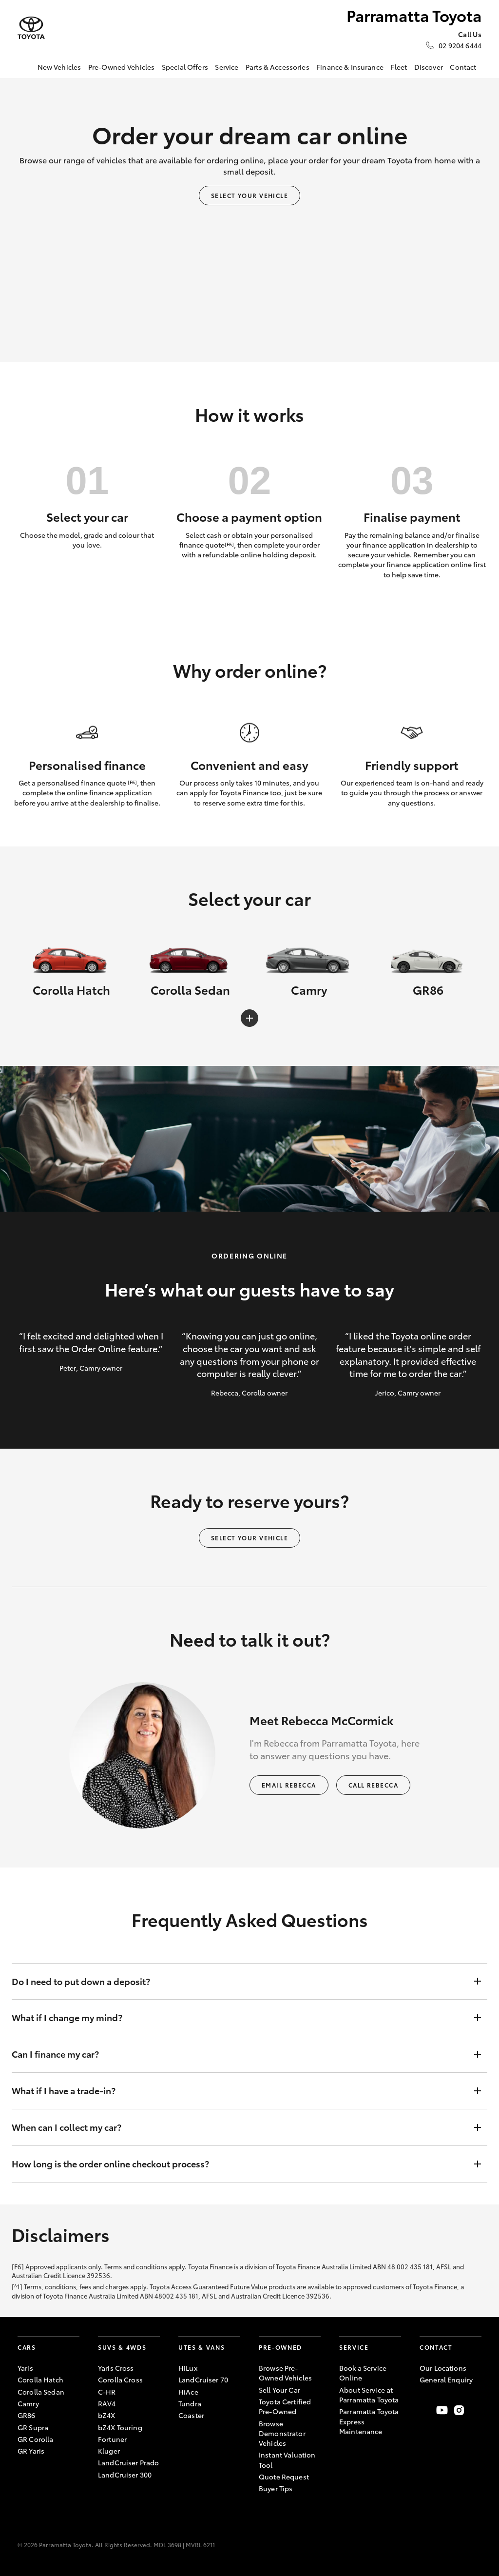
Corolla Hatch (40, 2379)
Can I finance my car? (240, 2054)
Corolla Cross (120, 2379)
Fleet (398, 67)
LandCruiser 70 (203, 2379)
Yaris (25, 2368)
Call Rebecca (373, 1785)
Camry (28, 2403)
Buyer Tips (275, 2488)
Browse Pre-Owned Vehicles (285, 2372)
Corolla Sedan (41, 2392)
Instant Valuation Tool (287, 2459)
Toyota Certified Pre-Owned (285, 2406)
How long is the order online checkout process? (240, 2164)
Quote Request (284, 2476)
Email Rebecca (289, 1785)
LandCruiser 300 (125, 2474)
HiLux (187, 2368)
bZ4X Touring (120, 2427)
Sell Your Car (279, 2390)
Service (226, 67)
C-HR (107, 2392)
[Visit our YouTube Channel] (442, 2410)
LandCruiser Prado (128, 2462)
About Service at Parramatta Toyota (369, 2394)
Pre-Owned (280, 2347)
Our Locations (443, 2368)
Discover (428, 67)
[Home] (25, 67)
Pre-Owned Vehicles (121, 67)
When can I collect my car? (240, 2127)
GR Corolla (35, 2439)
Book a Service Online (362, 2372)
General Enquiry (446, 2379)
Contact (463, 67)
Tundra (189, 2403)
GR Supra (33, 2427)
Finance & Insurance (350, 67)
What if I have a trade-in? (240, 2091)
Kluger (109, 2451)
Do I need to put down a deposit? (240, 1982)
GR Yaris (31, 2451)
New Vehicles (59, 67)
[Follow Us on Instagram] (459, 2410)
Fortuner (112, 2439)
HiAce (188, 2392)
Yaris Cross (116, 2368)
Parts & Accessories (277, 67)
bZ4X (106, 2415)
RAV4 (107, 2403)
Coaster (191, 2415)
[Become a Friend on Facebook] (425, 2410)
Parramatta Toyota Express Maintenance (369, 2421)
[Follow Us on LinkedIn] (475, 2410)
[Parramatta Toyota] (31, 28)
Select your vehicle (249, 195)
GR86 (27, 2415)
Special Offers (185, 67)
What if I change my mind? (240, 2018)
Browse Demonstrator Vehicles (282, 2433)
